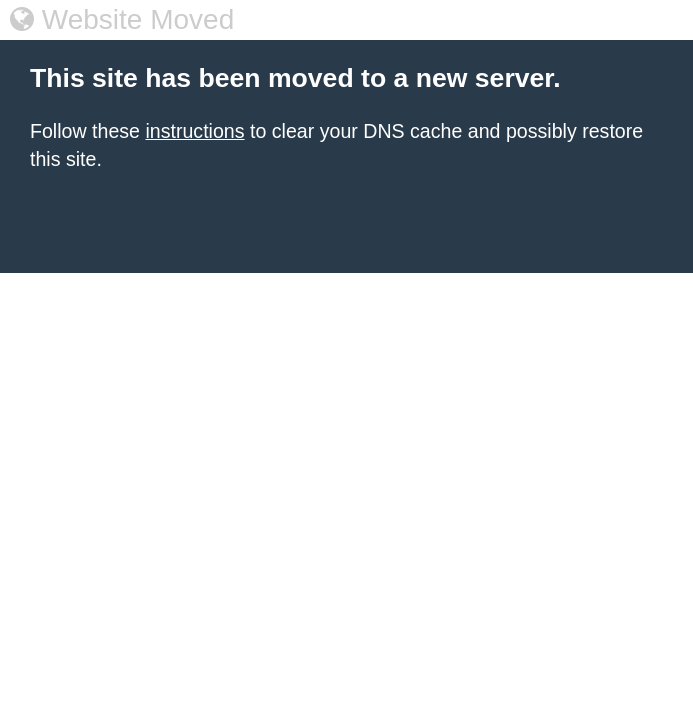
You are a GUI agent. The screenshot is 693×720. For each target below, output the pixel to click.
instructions (194, 131)
